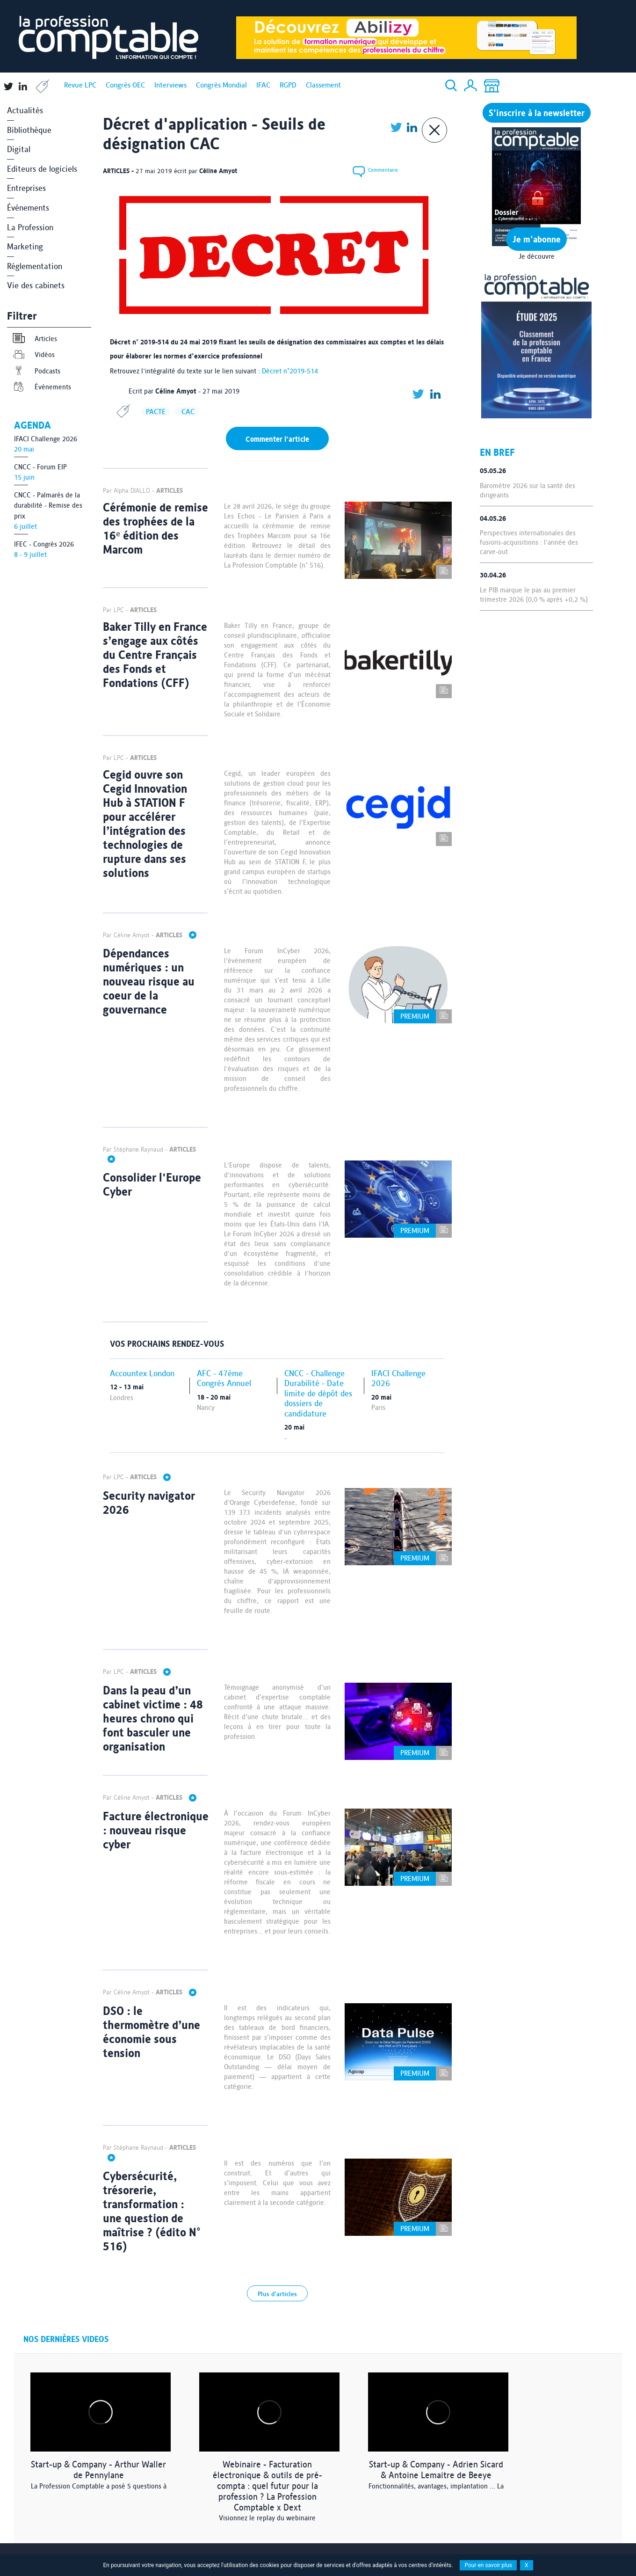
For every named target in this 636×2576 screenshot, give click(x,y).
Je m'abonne (537, 239)
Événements (28, 207)
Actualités (25, 110)
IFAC (263, 84)
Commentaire (374, 171)
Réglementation (34, 266)
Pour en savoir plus (488, 2565)
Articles (34, 338)
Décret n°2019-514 (290, 371)
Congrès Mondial (221, 84)
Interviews (170, 84)
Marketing (25, 246)
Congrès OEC (125, 84)
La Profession (30, 227)
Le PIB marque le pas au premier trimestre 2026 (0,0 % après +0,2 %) (534, 595)
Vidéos (33, 354)
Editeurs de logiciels (42, 169)
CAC (187, 411)
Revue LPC (80, 84)
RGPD (288, 84)
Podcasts (36, 371)
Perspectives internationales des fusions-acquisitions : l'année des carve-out (529, 542)
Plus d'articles (277, 2294)
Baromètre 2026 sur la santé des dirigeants (527, 490)
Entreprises (26, 188)
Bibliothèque (29, 130)
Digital (18, 149)
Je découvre (537, 256)
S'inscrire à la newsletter (537, 112)
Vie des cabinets (36, 285)
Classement (323, 84)
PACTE (156, 411)
